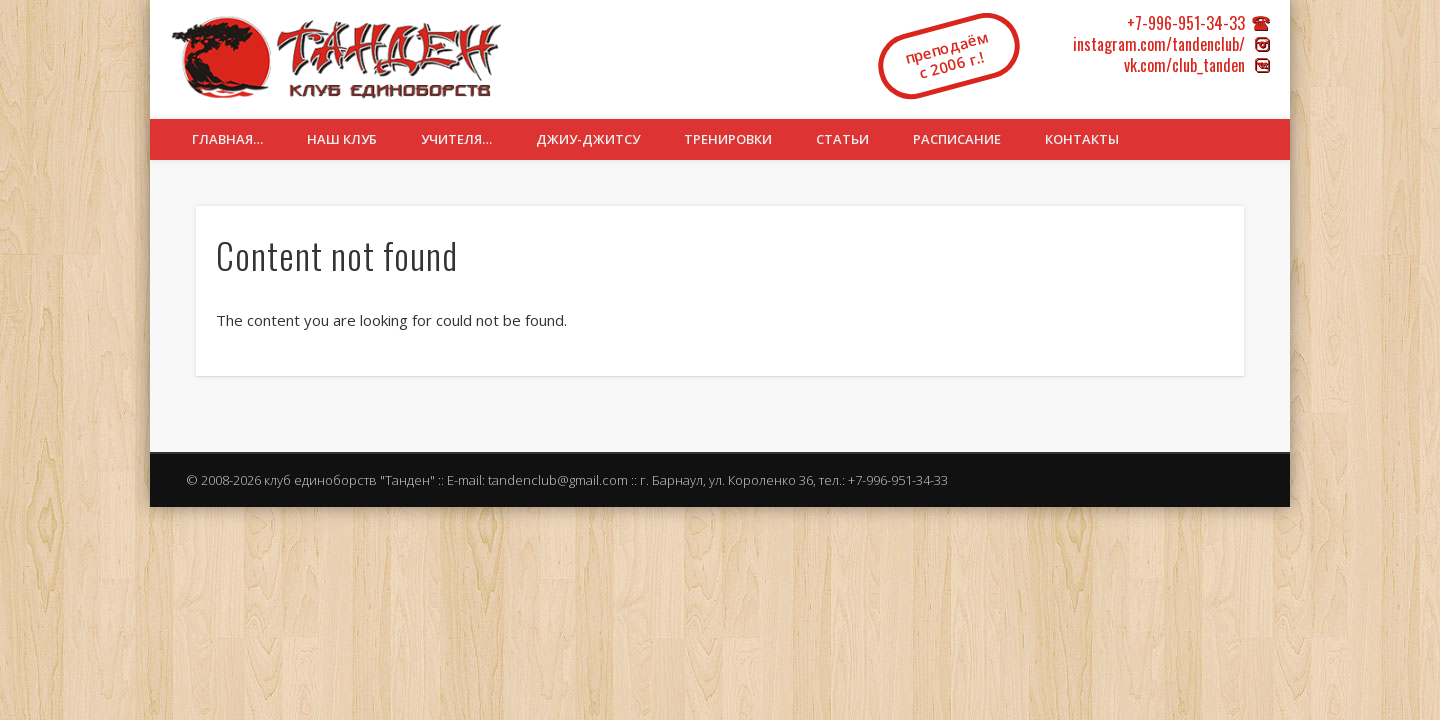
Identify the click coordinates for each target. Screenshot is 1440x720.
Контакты (1082, 139)
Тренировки (728, 139)
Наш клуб (342, 139)
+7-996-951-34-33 (1186, 23)
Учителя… (456, 139)
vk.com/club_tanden (1184, 65)
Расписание (957, 139)
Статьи (842, 139)
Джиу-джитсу (588, 139)
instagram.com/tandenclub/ (1159, 44)
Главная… (227, 139)
